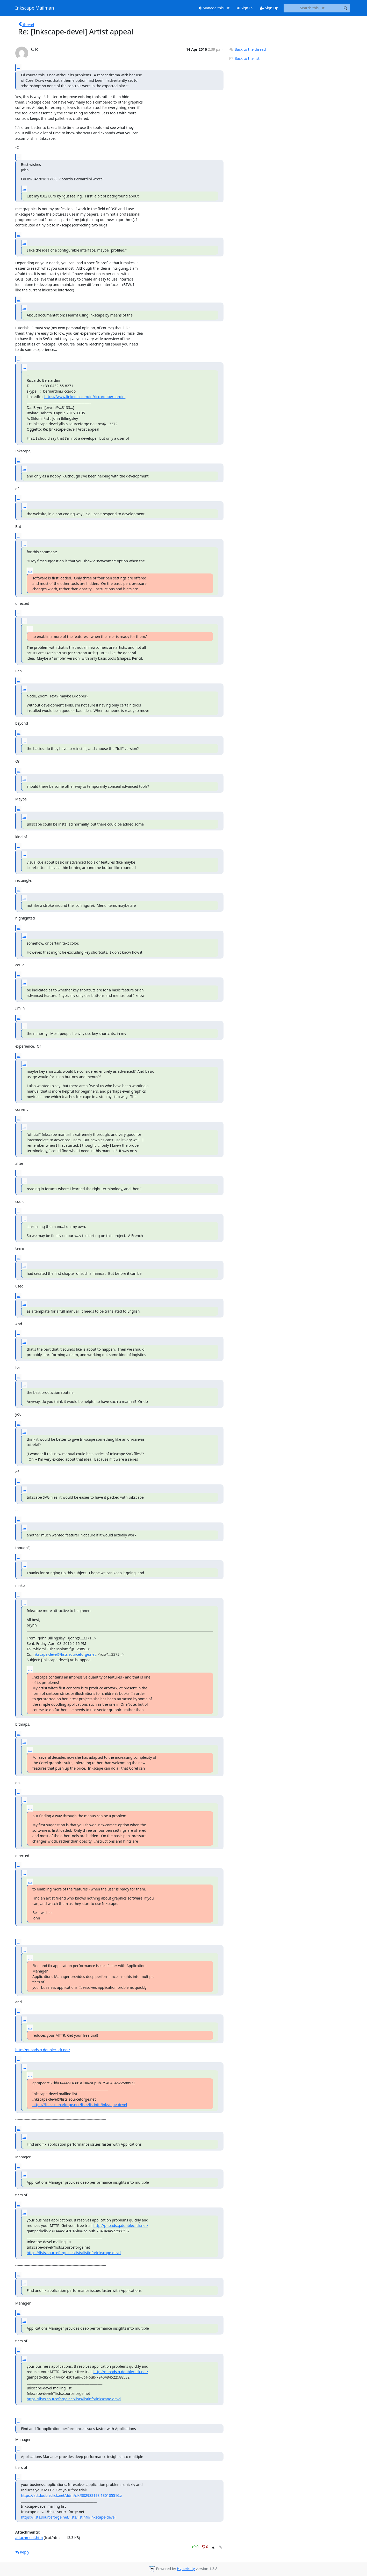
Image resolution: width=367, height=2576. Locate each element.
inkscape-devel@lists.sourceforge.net (64, 1654)
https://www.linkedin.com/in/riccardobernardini (84, 396)
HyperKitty (186, 2568)
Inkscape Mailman (34, 8)
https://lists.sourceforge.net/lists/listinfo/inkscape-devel (79, 2104)
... (18, 67)
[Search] (345, 8)
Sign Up (269, 7)
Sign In (245, 7)
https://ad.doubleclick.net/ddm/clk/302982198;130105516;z (71, 2495)
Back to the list (244, 58)
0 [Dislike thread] (205, 2546)
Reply (22, 2552)
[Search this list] (312, 8)
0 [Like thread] (195, 2546)
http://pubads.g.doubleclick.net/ (42, 2049)
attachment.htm (29, 2537)
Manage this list (214, 7)
